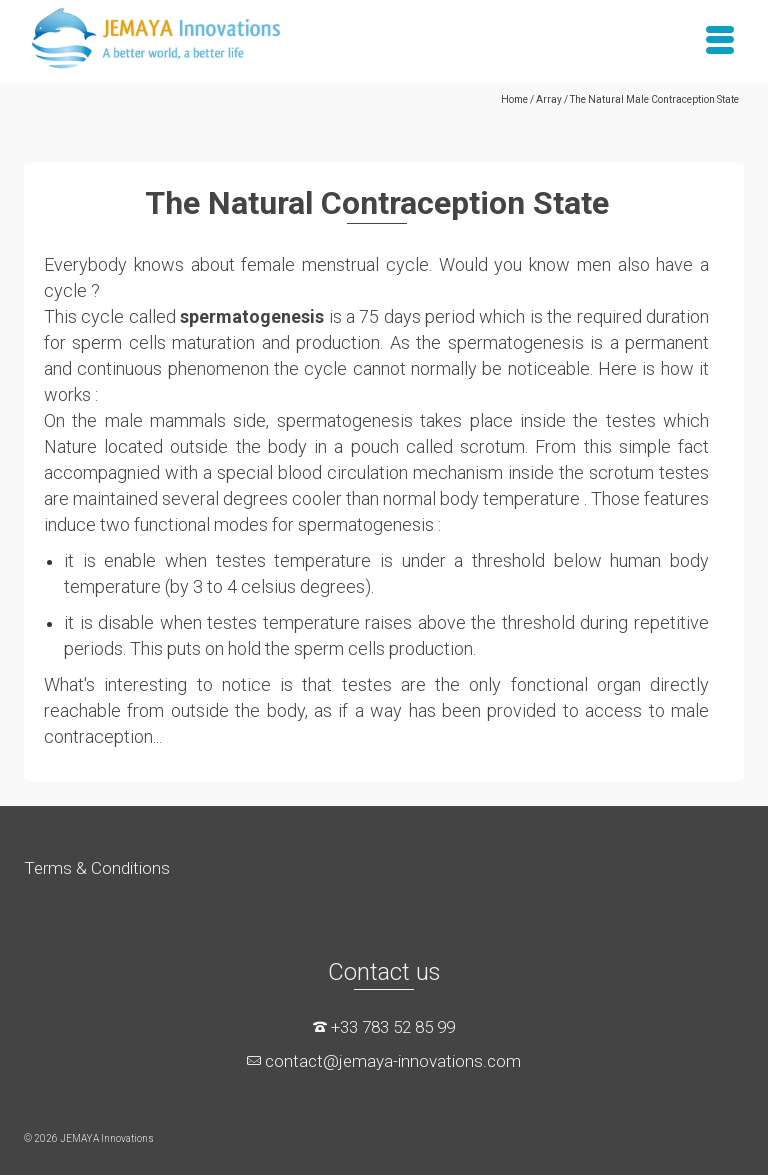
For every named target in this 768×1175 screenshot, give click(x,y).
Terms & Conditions (97, 868)
